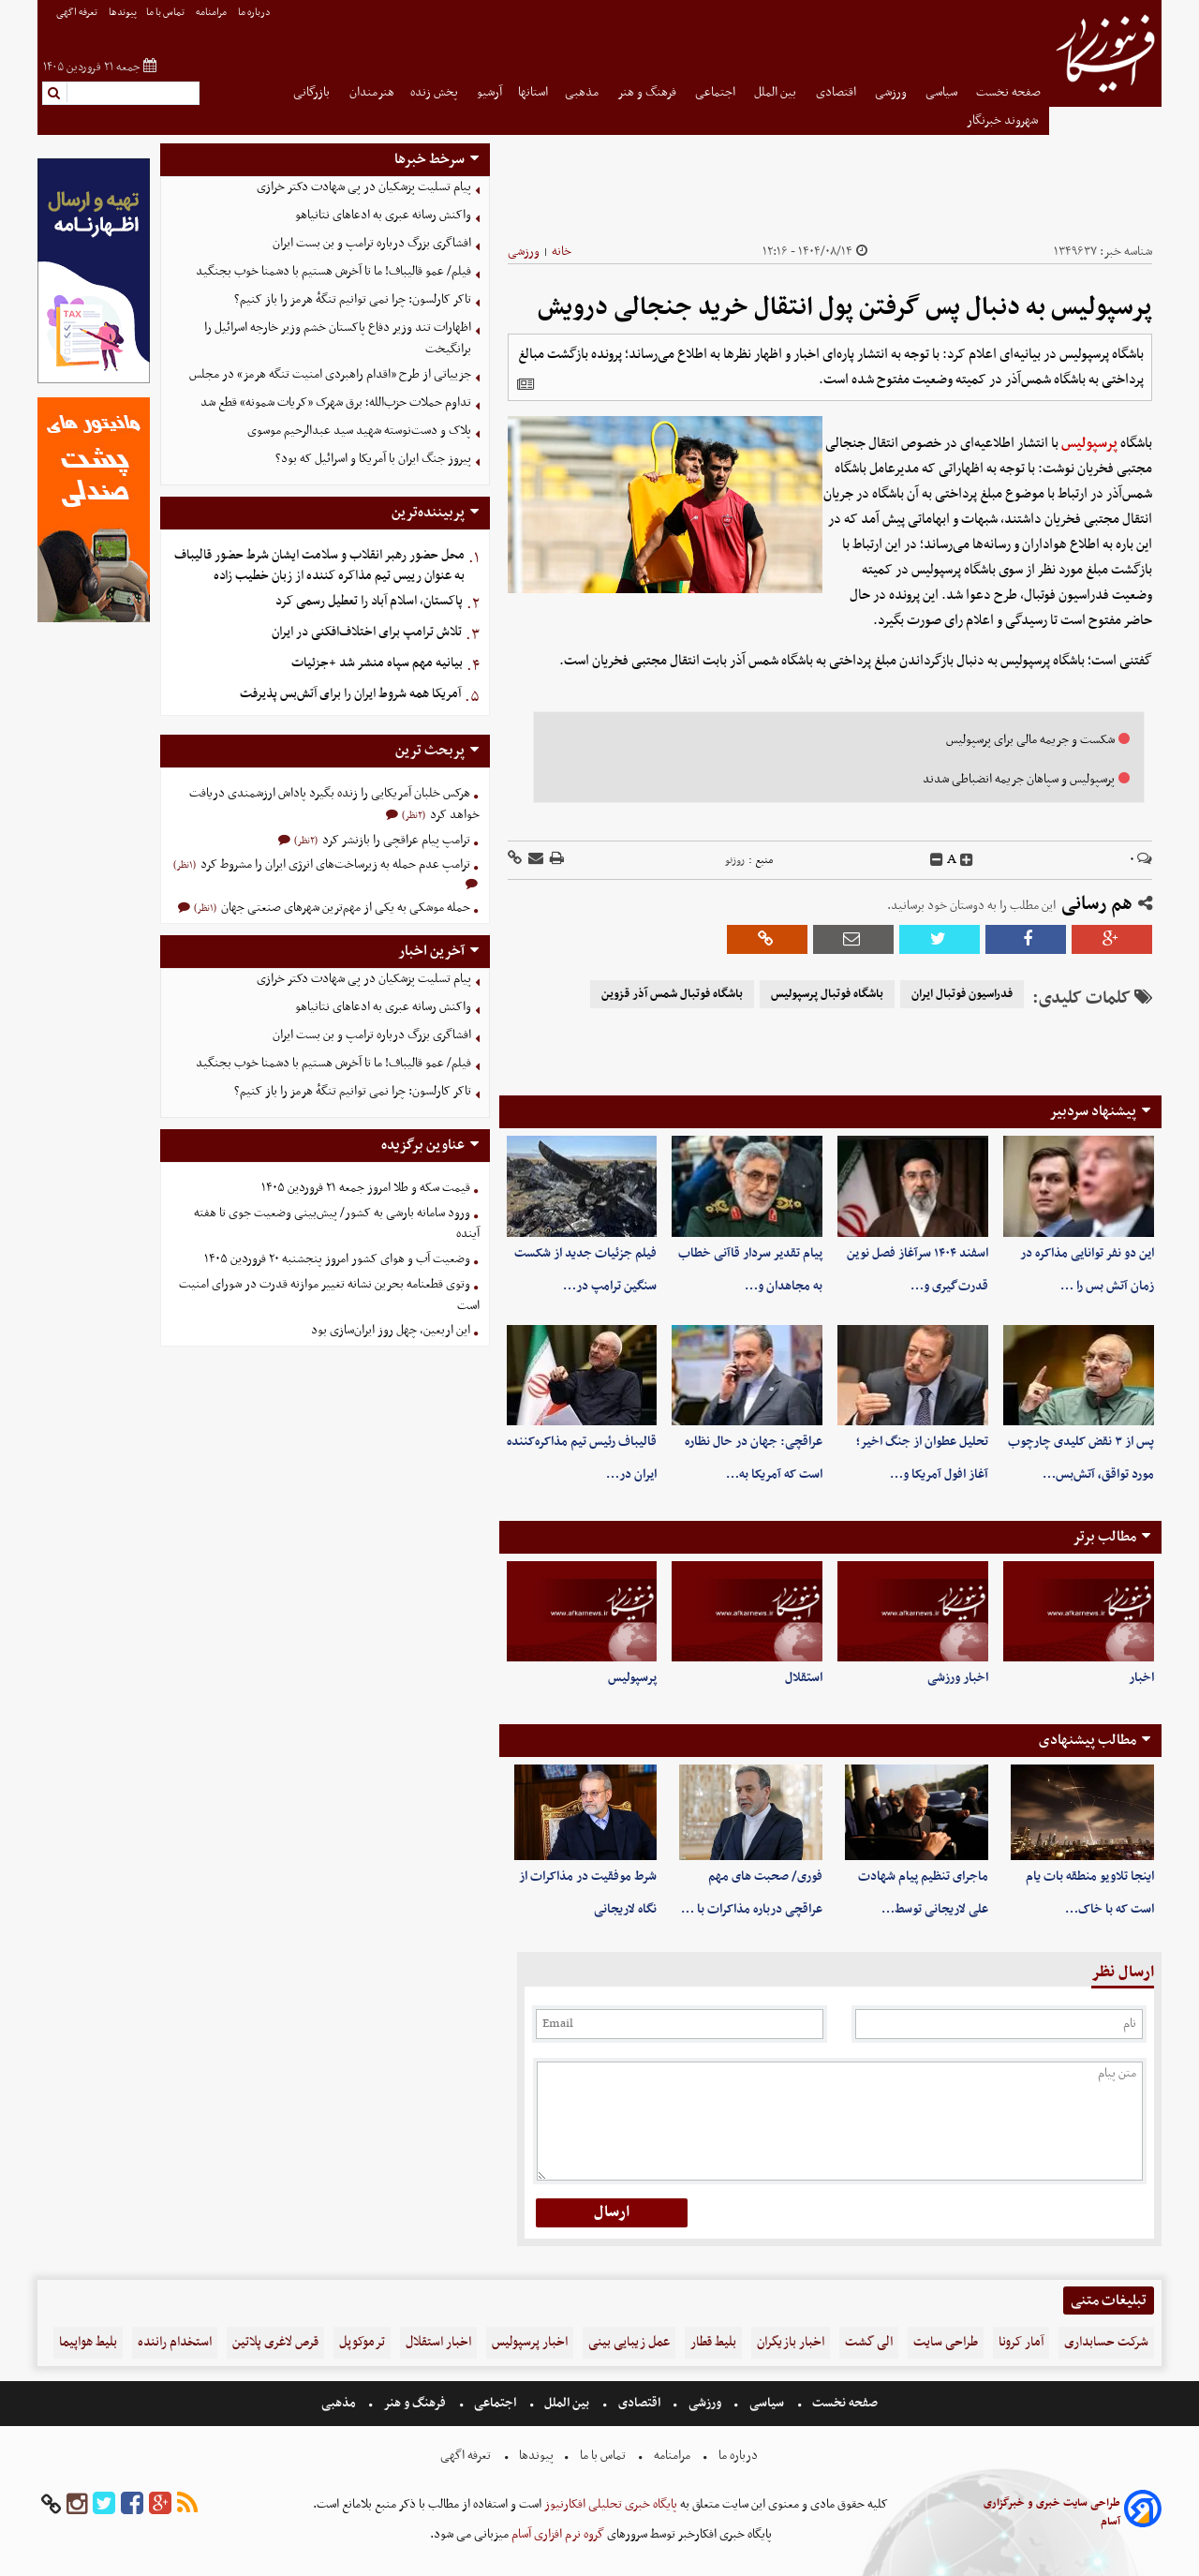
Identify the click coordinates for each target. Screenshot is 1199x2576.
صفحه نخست (1008, 92)
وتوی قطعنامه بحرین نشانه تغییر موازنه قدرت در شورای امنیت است (329, 1295)
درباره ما (255, 13)
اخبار (1141, 1678)
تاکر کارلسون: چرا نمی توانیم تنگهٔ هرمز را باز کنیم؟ (352, 299)
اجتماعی (716, 92)
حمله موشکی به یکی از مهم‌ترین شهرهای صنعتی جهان (344, 907)
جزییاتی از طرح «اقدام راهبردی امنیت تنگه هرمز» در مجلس (330, 374)
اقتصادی (837, 92)
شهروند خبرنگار (1004, 120)
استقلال (803, 1678)
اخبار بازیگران (790, 2342)
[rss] (187, 2504)
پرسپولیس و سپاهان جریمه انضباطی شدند (1019, 779)
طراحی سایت (945, 2342)
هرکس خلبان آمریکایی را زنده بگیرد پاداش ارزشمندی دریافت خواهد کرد (334, 804)
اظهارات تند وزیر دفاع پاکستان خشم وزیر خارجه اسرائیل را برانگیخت (337, 338)
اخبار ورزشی (957, 1678)
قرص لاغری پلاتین (275, 2342)
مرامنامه (212, 13)
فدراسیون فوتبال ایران (962, 994)
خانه (561, 251)
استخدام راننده (175, 2342)
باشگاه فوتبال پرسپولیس (827, 994)
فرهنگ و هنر (648, 92)
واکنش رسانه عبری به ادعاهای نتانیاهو (383, 215)
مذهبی (583, 92)
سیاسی (942, 92)
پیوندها (123, 13)
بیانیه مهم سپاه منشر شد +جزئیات (377, 663)
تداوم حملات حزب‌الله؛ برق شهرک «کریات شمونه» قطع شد (335, 402)
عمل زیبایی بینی (629, 2342)
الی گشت (869, 2342)
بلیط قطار (713, 2342)
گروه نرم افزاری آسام (556, 2534)
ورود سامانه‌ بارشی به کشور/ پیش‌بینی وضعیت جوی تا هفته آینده (337, 1223)
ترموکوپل (362, 2342)
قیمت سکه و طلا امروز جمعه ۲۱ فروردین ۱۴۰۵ (365, 1188)
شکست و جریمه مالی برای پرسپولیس (1030, 740)
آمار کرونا (1021, 2342)
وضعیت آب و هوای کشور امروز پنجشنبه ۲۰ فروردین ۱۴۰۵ (337, 1259)
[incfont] (966, 860)
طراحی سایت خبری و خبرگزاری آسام (1052, 2512)
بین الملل (776, 92)
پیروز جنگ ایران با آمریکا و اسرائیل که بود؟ (373, 458)
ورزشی (892, 92)
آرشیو (489, 92)
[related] (525, 384)
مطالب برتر (1104, 1537)
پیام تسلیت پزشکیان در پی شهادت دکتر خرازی (364, 187)
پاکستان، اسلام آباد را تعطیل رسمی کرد (369, 601)
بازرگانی (313, 92)
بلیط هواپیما (88, 2342)
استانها (533, 92)
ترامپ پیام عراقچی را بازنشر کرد (394, 840)
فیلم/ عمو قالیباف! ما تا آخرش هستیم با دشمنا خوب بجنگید (333, 271)
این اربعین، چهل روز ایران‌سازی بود (390, 1330)
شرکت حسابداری (1106, 2342)
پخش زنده (435, 92)
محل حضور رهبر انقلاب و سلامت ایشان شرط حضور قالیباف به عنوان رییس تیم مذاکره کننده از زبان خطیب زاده (319, 565)
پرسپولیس (1089, 443)
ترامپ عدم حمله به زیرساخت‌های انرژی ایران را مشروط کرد (334, 864)
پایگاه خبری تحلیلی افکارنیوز (609, 2504)
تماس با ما (166, 13)
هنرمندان (371, 92)
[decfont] (936, 860)
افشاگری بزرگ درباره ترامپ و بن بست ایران (372, 243)
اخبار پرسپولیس (530, 2342)
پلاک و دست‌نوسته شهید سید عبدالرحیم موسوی (359, 430)
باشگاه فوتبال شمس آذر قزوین (672, 994)
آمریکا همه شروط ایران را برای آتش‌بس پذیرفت (350, 694)
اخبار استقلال (438, 2342)
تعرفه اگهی (77, 13)
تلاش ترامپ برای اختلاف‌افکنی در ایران (367, 632)
